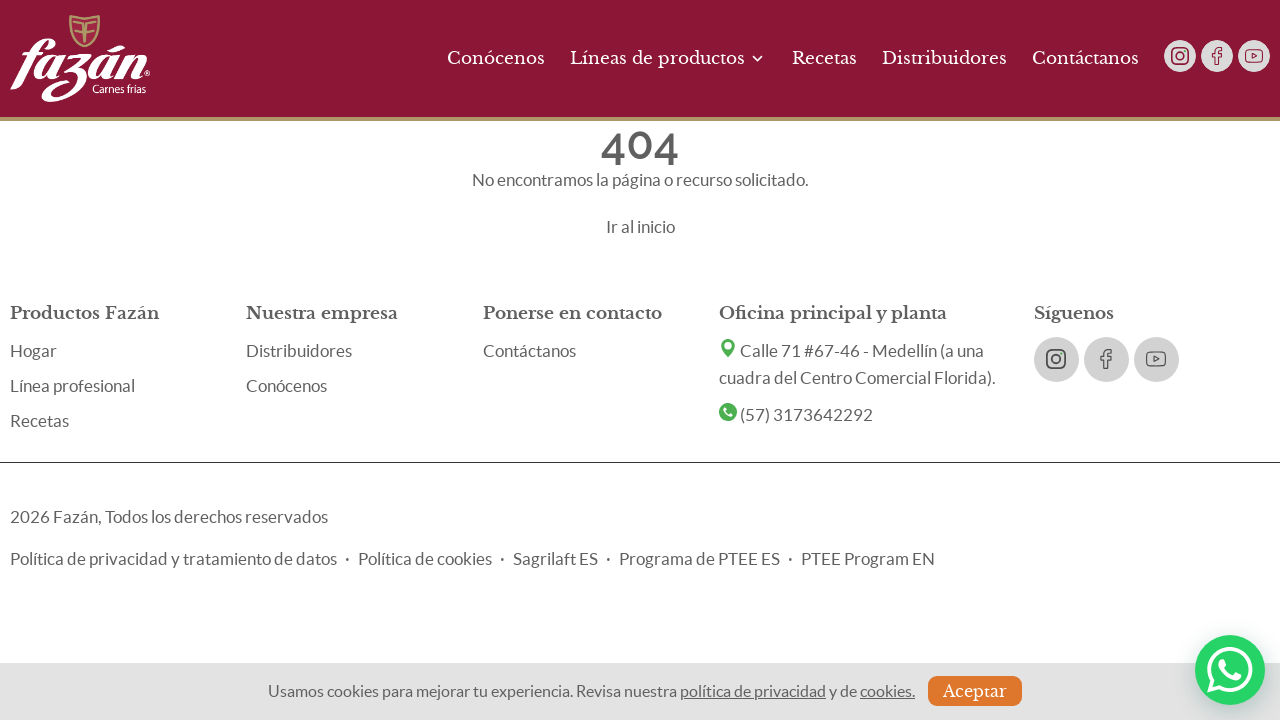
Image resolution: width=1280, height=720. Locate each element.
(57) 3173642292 (796, 414)
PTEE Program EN (868, 558)
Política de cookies (425, 558)
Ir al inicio (640, 226)
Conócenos (496, 58)
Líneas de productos (668, 58)
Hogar (33, 350)
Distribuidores (944, 58)
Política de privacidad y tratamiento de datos (173, 558)
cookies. (887, 691)
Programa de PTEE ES (699, 558)
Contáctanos (1085, 58)
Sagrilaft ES (555, 558)
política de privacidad (753, 691)
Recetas (824, 58)
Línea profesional (72, 385)
